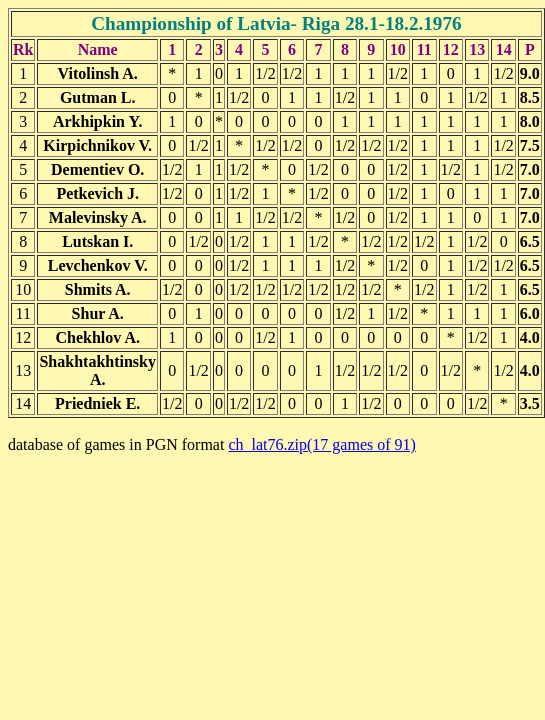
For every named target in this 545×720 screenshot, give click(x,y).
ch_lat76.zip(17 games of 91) (322, 444)
